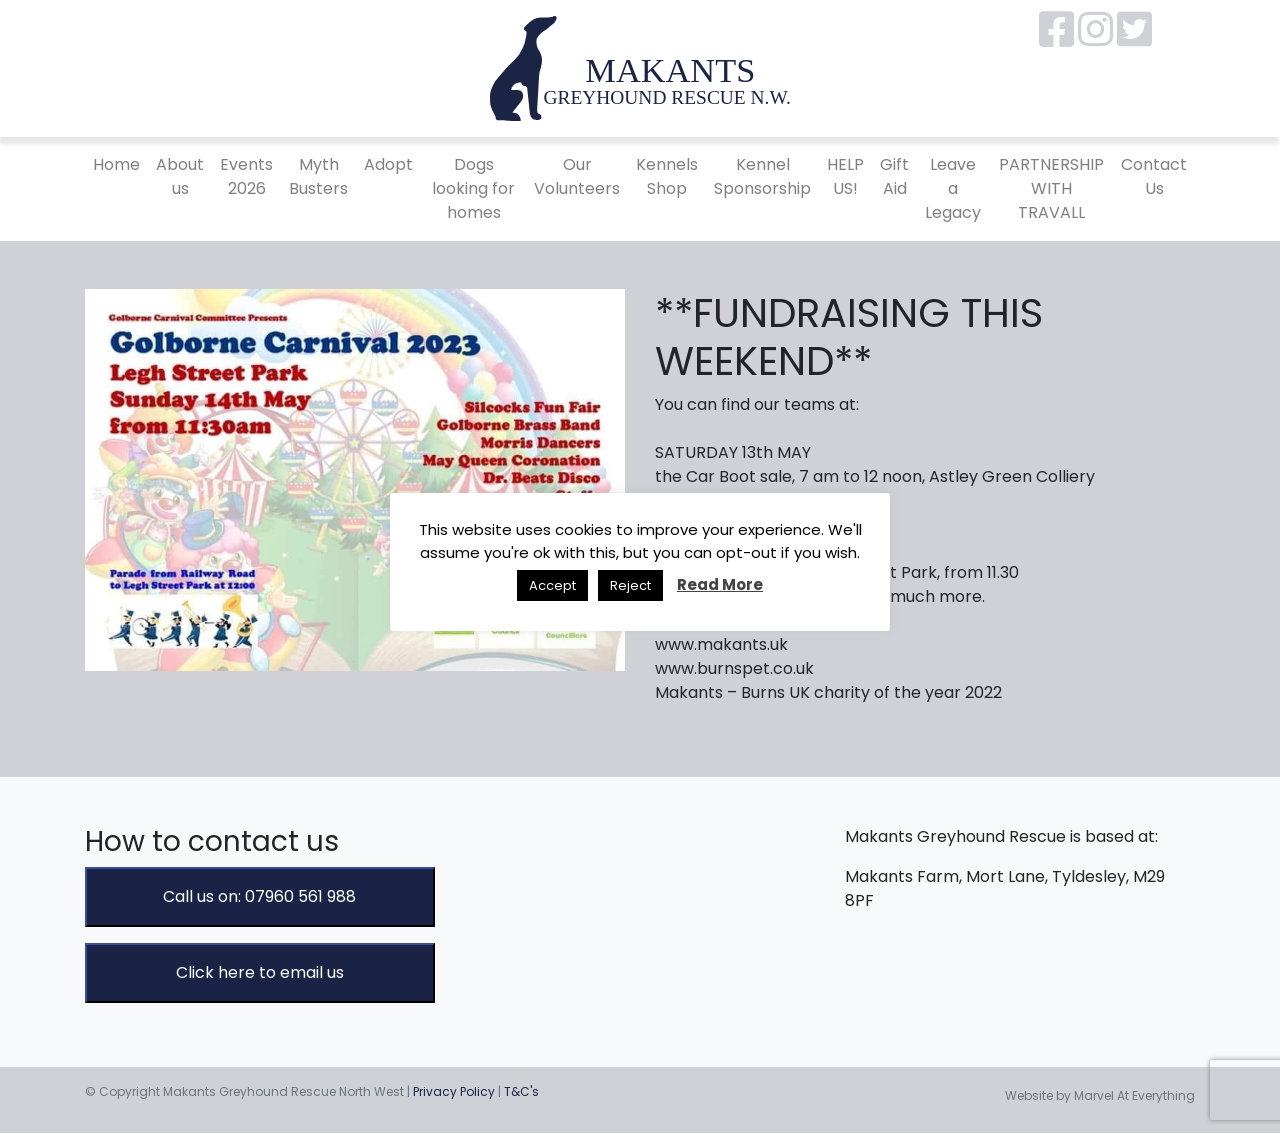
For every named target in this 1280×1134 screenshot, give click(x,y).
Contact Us (1154, 176)
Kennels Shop (667, 176)
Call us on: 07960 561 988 (259, 896)
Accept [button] (552, 585)
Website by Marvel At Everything (1100, 1095)
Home (116, 164)
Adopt (388, 164)
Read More (720, 584)
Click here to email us (260, 972)
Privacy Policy (454, 1091)
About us (180, 176)
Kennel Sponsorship (762, 176)
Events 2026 (246, 176)
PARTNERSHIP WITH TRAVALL (1051, 188)
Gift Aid (894, 176)
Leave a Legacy (953, 188)
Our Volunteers (577, 176)
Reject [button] (630, 585)
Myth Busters (318, 176)
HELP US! (845, 176)
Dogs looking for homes (473, 188)
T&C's (521, 1091)
